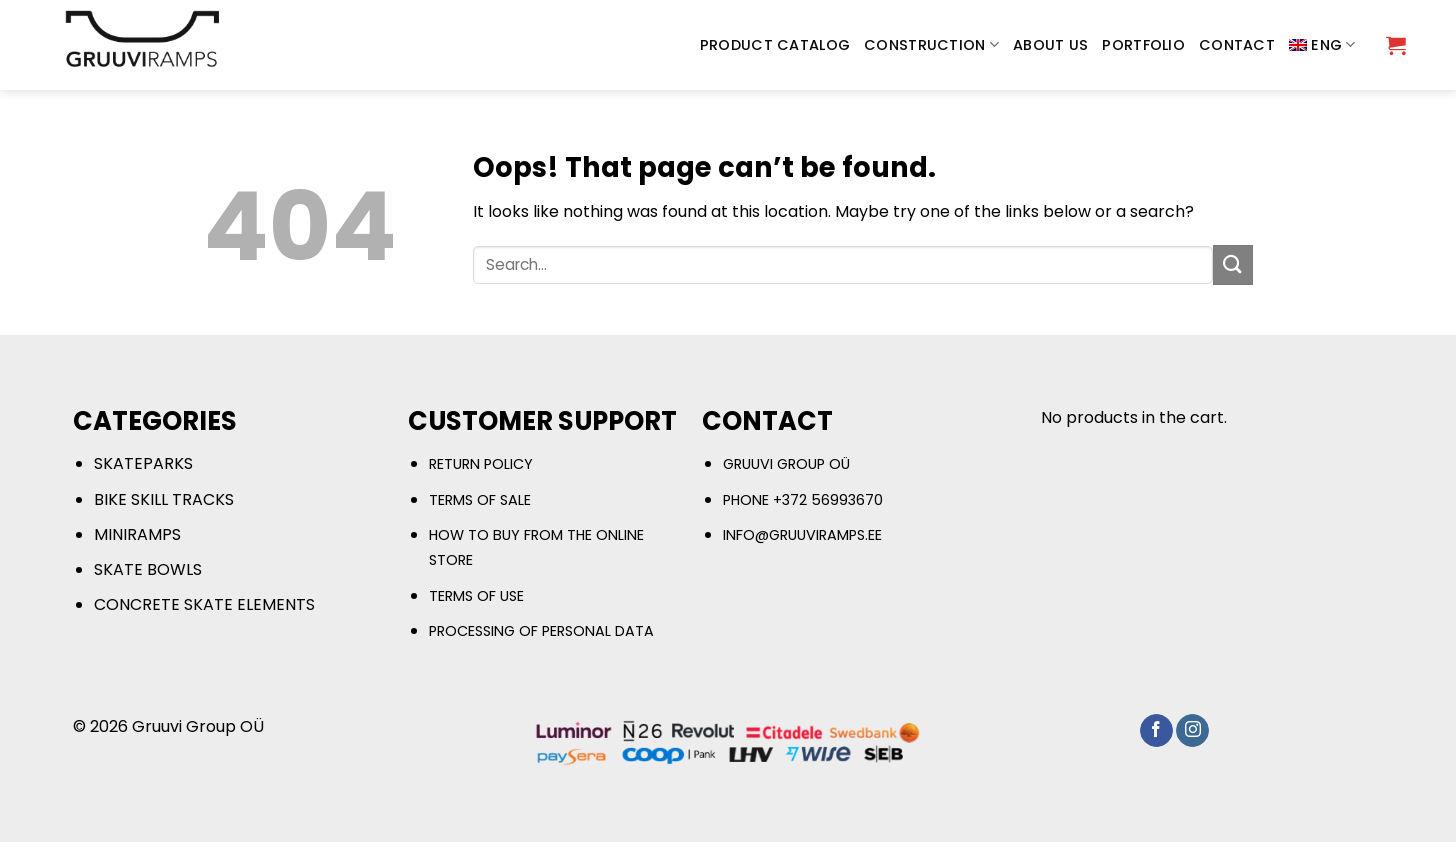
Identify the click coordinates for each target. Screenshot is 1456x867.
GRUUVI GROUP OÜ (786, 464)
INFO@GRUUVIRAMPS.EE (802, 535)
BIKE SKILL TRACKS (164, 499)
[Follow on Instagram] (1192, 731)
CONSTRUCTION (931, 45)
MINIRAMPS (137, 534)
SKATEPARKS (143, 463)
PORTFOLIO (1143, 45)
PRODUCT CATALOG (775, 45)
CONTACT (1237, 45)
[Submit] (1233, 264)
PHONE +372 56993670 (803, 500)
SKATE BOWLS (148, 569)
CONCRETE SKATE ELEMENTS (204, 604)
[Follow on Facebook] (1156, 731)
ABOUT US (1050, 45)
